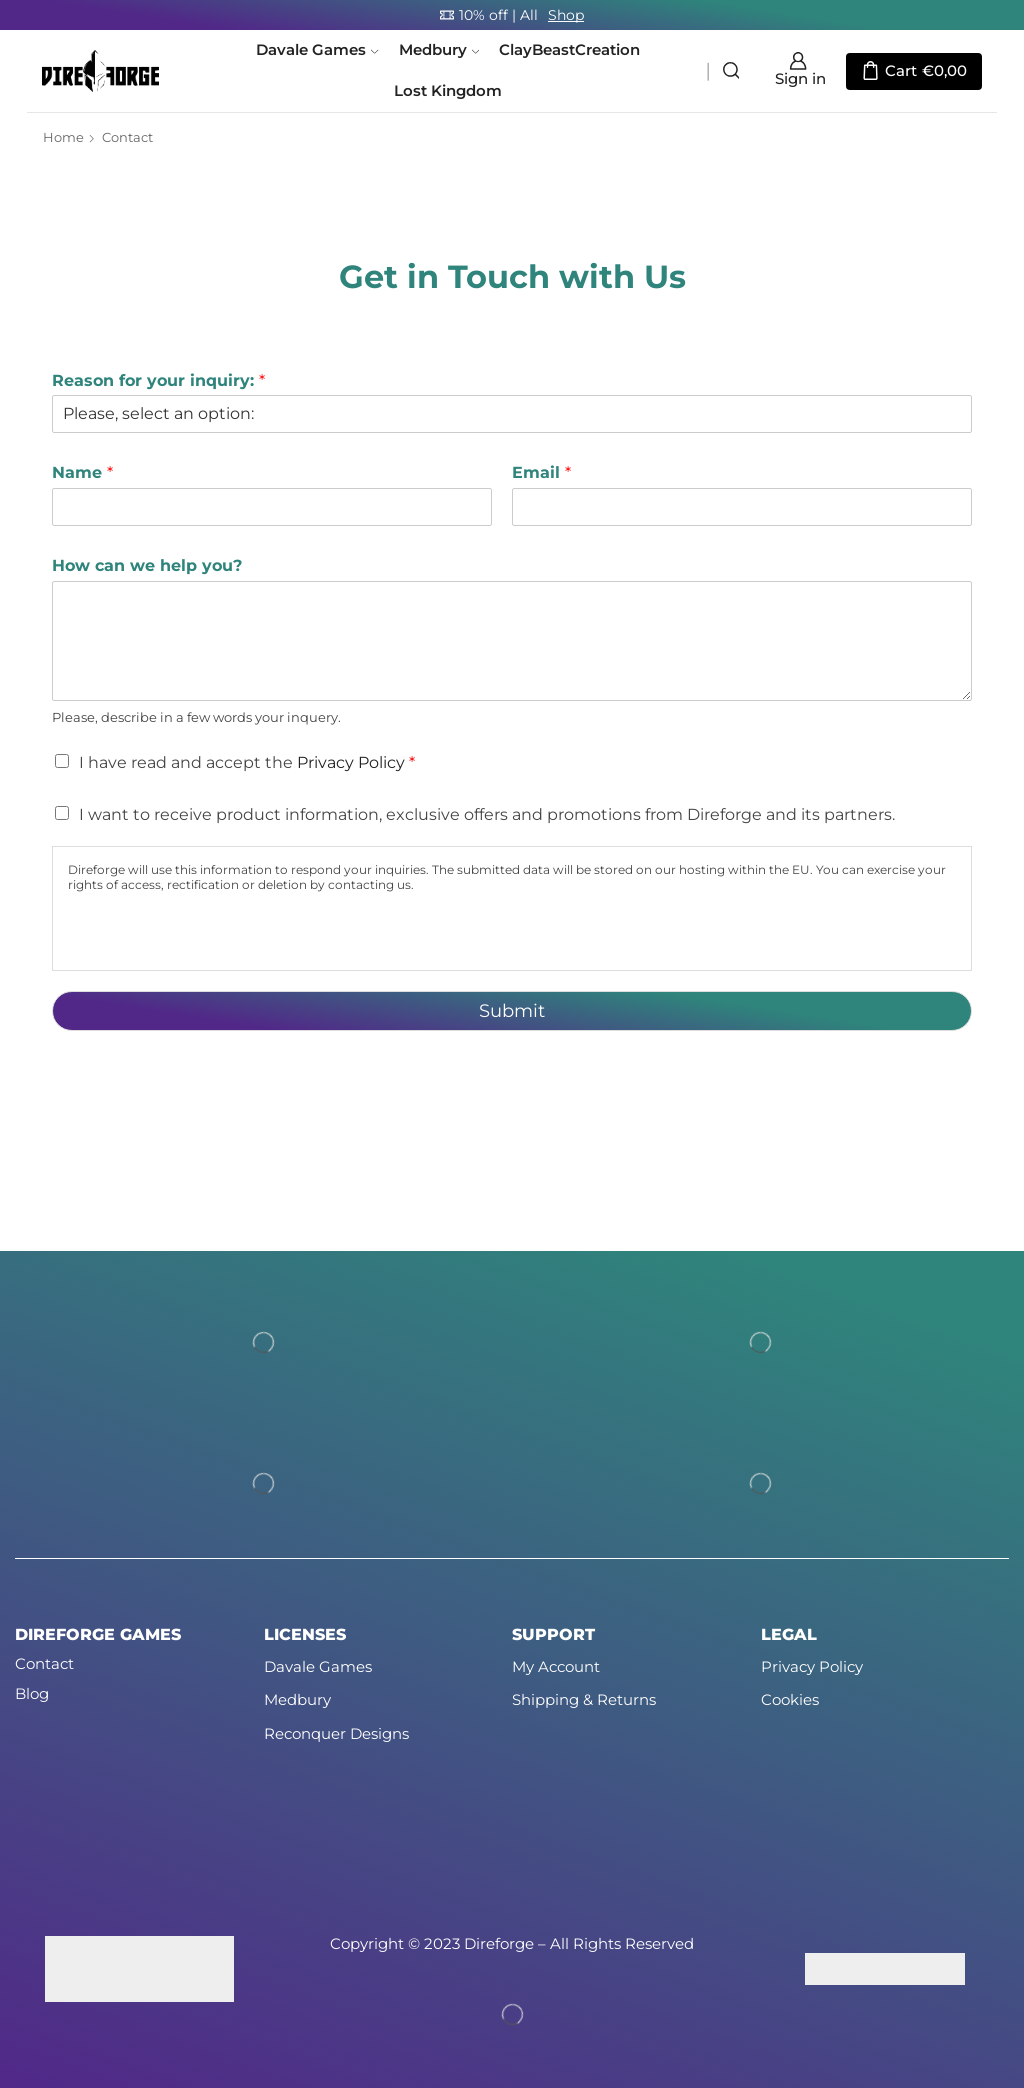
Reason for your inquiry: (158, 380)
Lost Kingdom (448, 91)
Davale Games (317, 50)
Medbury (439, 50)
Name (82, 472)
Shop (566, 15)
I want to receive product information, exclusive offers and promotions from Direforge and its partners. (487, 814)
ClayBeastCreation (569, 50)
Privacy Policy (351, 762)
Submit (512, 1011)
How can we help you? (147, 565)
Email (541, 472)
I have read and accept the (247, 762)
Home (63, 137)
